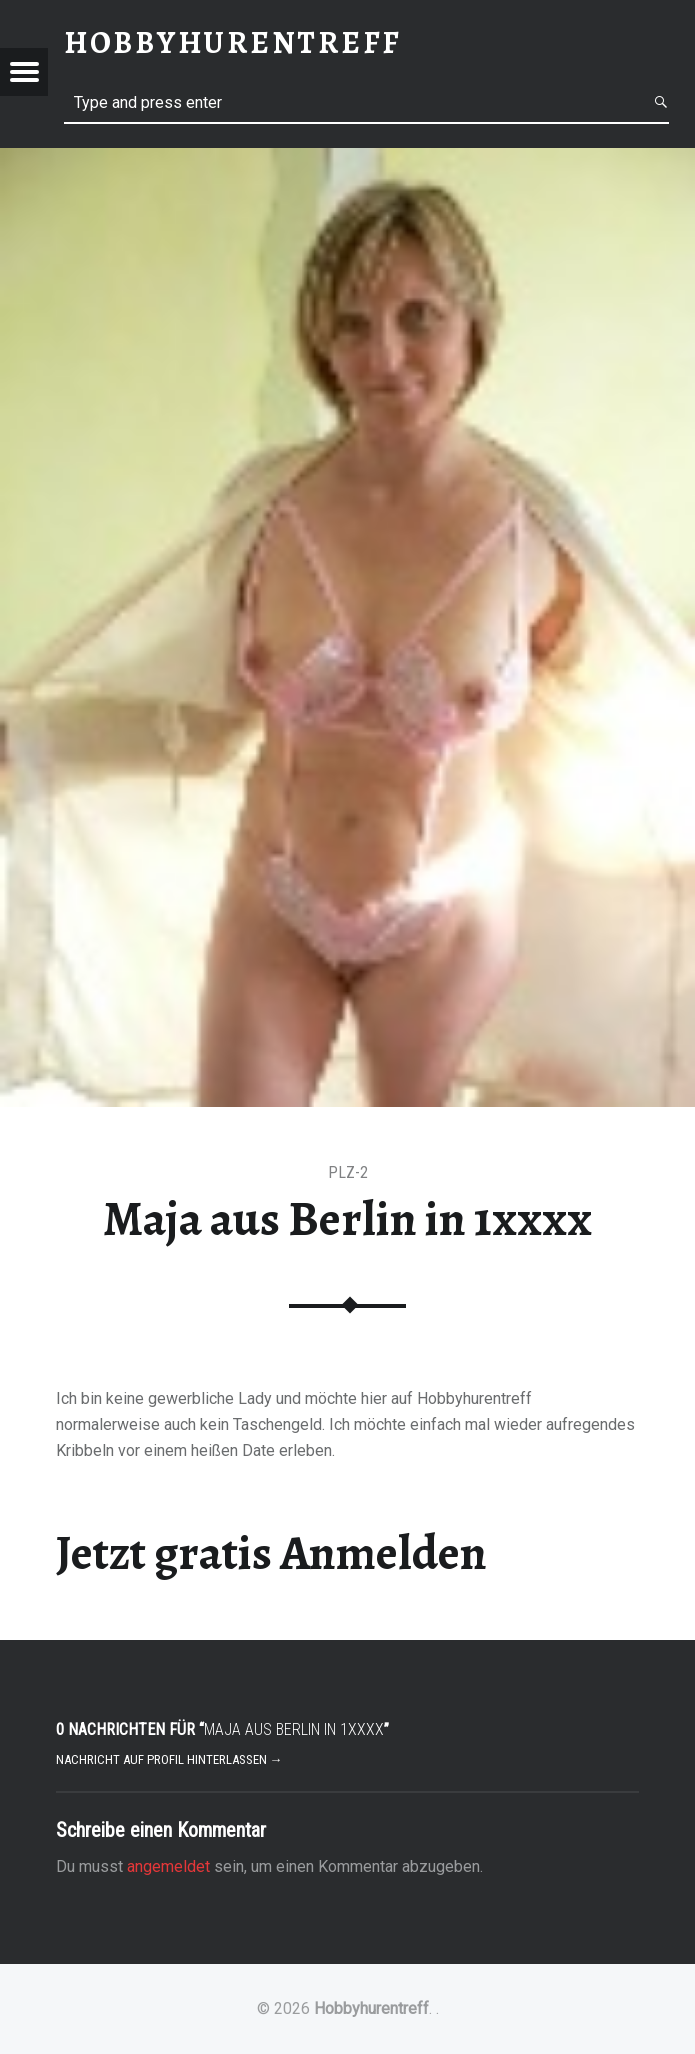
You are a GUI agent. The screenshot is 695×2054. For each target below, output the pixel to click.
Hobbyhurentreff (371, 2008)
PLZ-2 (348, 1172)
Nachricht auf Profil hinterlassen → (169, 1759)
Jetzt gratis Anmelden (271, 1553)
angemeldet (168, 1866)
